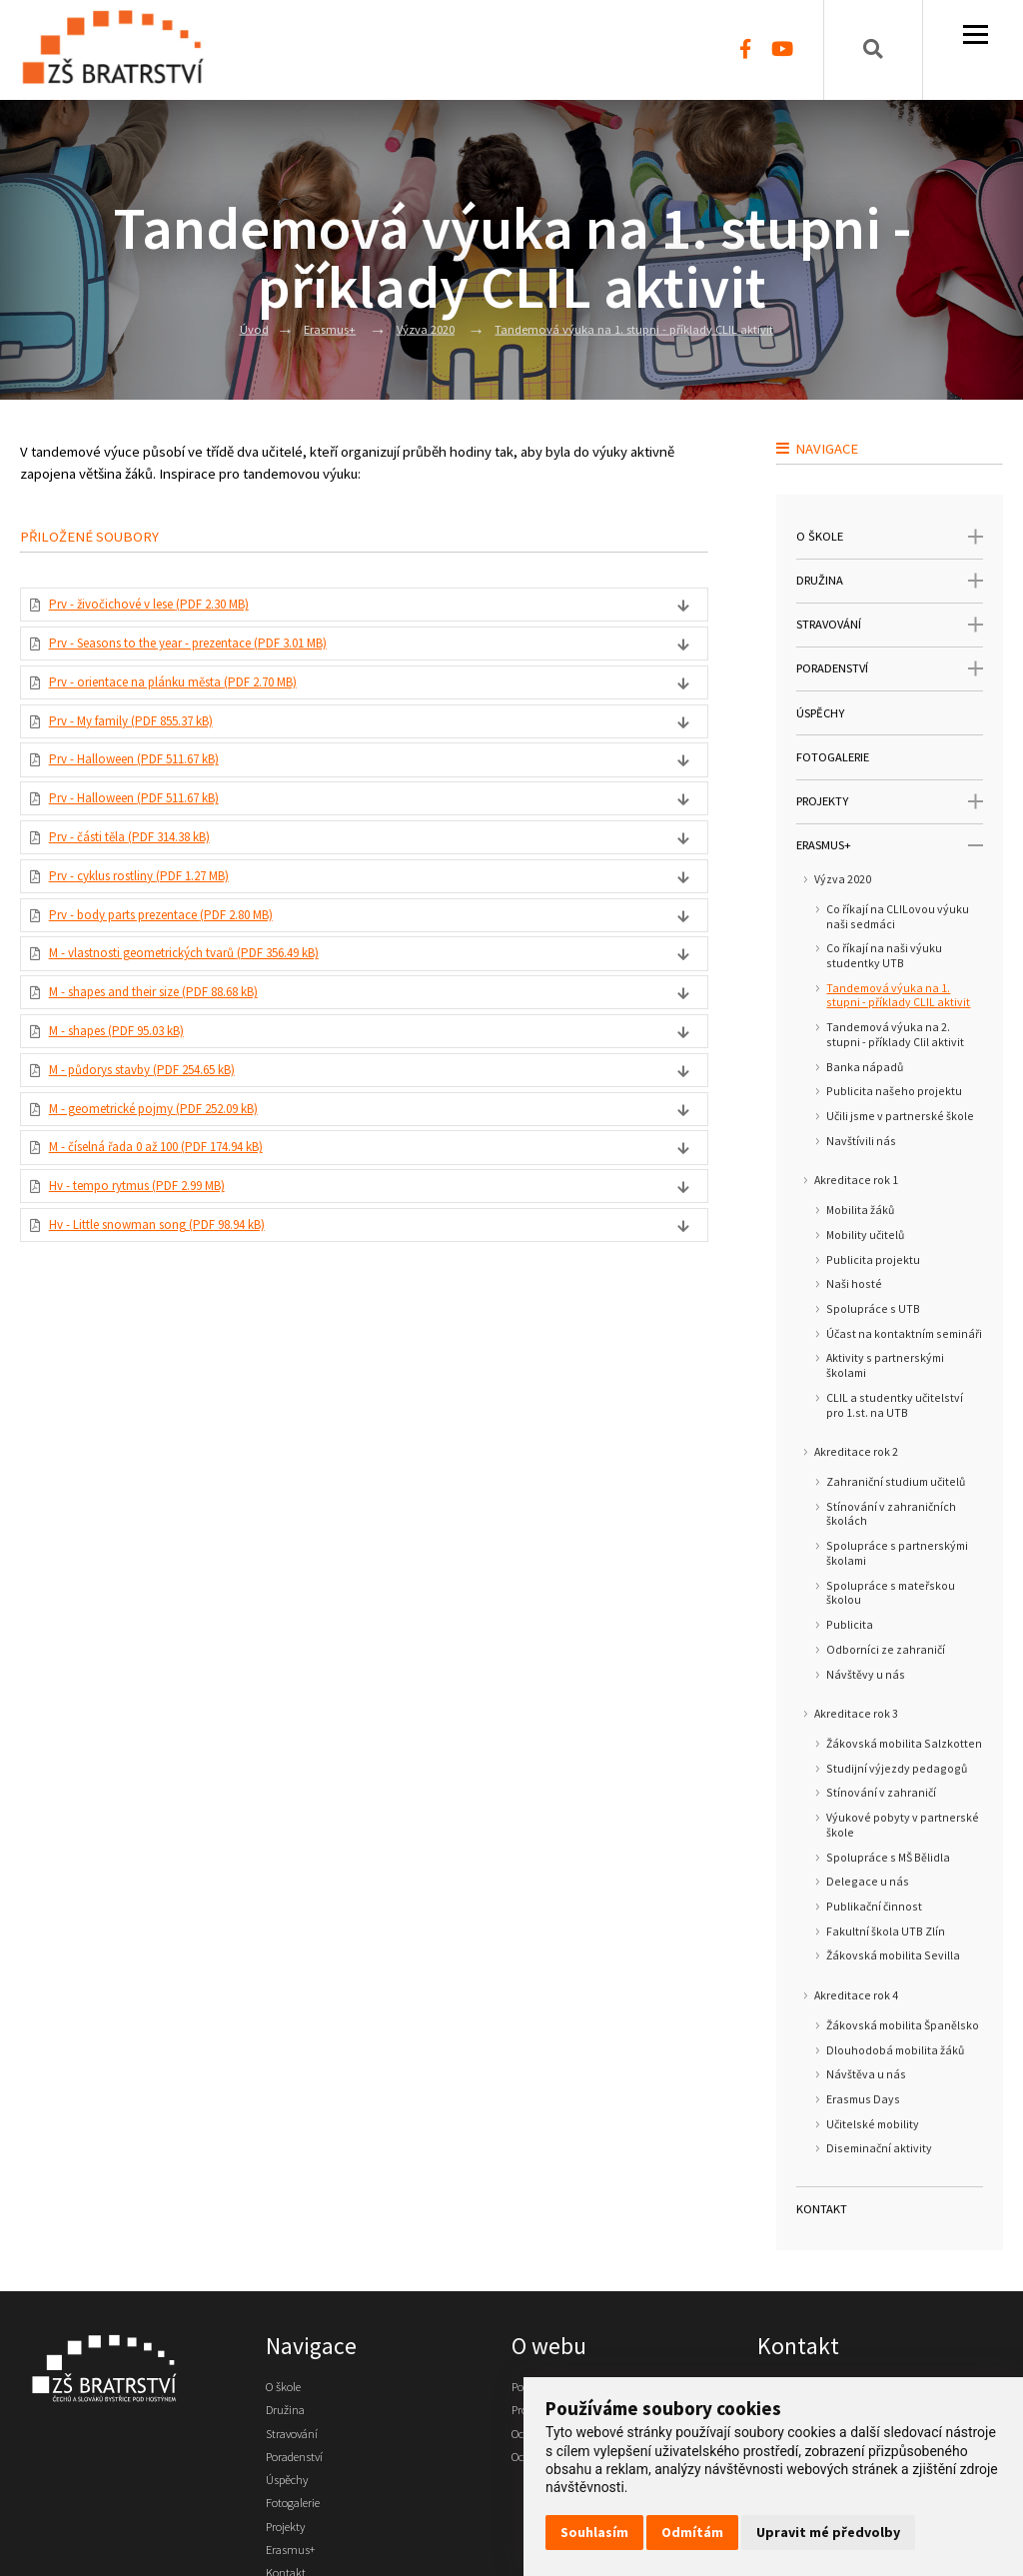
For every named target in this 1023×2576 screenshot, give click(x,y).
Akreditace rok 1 (856, 1180)
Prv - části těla (143, 867)
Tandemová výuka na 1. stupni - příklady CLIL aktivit (644, 328)
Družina (289, 2415)
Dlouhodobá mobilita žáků (895, 2050)
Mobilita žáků (860, 1210)
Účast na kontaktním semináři (904, 1334)
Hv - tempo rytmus (152, 1257)
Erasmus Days (863, 2099)
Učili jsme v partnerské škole (900, 1116)
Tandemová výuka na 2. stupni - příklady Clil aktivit (895, 1034)
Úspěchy (820, 712)
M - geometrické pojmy (170, 1170)
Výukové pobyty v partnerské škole (902, 1825)
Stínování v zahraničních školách (891, 1514)
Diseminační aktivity (879, 2148)
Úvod (230, 328)
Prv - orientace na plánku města (191, 693)
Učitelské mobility (872, 2124)
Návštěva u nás (866, 2074)
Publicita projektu (873, 1260)
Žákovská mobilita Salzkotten (904, 1744)
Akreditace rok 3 (856, 1714)
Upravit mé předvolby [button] (828, 2532)
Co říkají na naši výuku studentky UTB (884, 955)
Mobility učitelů (865, 1235)
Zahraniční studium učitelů (895, 1482)
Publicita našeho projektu (894, 1091)
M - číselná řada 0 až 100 (173, 1213)
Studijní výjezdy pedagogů (896, 1769)
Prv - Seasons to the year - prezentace (214, 650)
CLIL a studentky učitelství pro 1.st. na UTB (894, 1405)
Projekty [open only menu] (889, 801)
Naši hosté (854, 1284)
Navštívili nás (861, 1141)
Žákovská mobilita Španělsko (902, 2025)
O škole (288, 2388)
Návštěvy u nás (865, 1675)
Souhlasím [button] (594, 2532)
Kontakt (821, 2208)
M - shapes (130, 1083)
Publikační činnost (874, 1907)
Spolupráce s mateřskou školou (890, 1593)
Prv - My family (145, 737)
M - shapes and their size (173, 1040)
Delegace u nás (867, 1882)
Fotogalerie (832, 756)
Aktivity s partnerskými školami (885, 1365)
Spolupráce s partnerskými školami (897, 1553)
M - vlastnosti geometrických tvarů (206, 997)
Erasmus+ (311, 328)
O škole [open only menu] (889, 537)
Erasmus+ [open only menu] (889, 845)
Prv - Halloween (149, 780)
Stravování (298, 2442)
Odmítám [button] (692, 2532)
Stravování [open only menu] (889, 625)
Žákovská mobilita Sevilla (893, 1955)
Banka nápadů (864, 1067)
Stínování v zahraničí (881, 1793)
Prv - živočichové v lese (167, 607)
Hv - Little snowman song (175, 1300)
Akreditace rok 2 (856, 1452)
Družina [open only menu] (889, 581)
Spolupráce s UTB (873, 1309)
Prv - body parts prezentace (181, 953)
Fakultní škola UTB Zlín (885, 1931)
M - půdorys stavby (159, 1127)
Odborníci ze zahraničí (885, 1650)
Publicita (849, 1625)
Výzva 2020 (414, 328)
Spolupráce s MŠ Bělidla (888, 1858)
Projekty (290, 2550)
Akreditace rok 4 (856, 1995)
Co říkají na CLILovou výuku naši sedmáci (897, 916)
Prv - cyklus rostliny (155, 910)
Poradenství (302, 2469)
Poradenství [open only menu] (889, 668)
